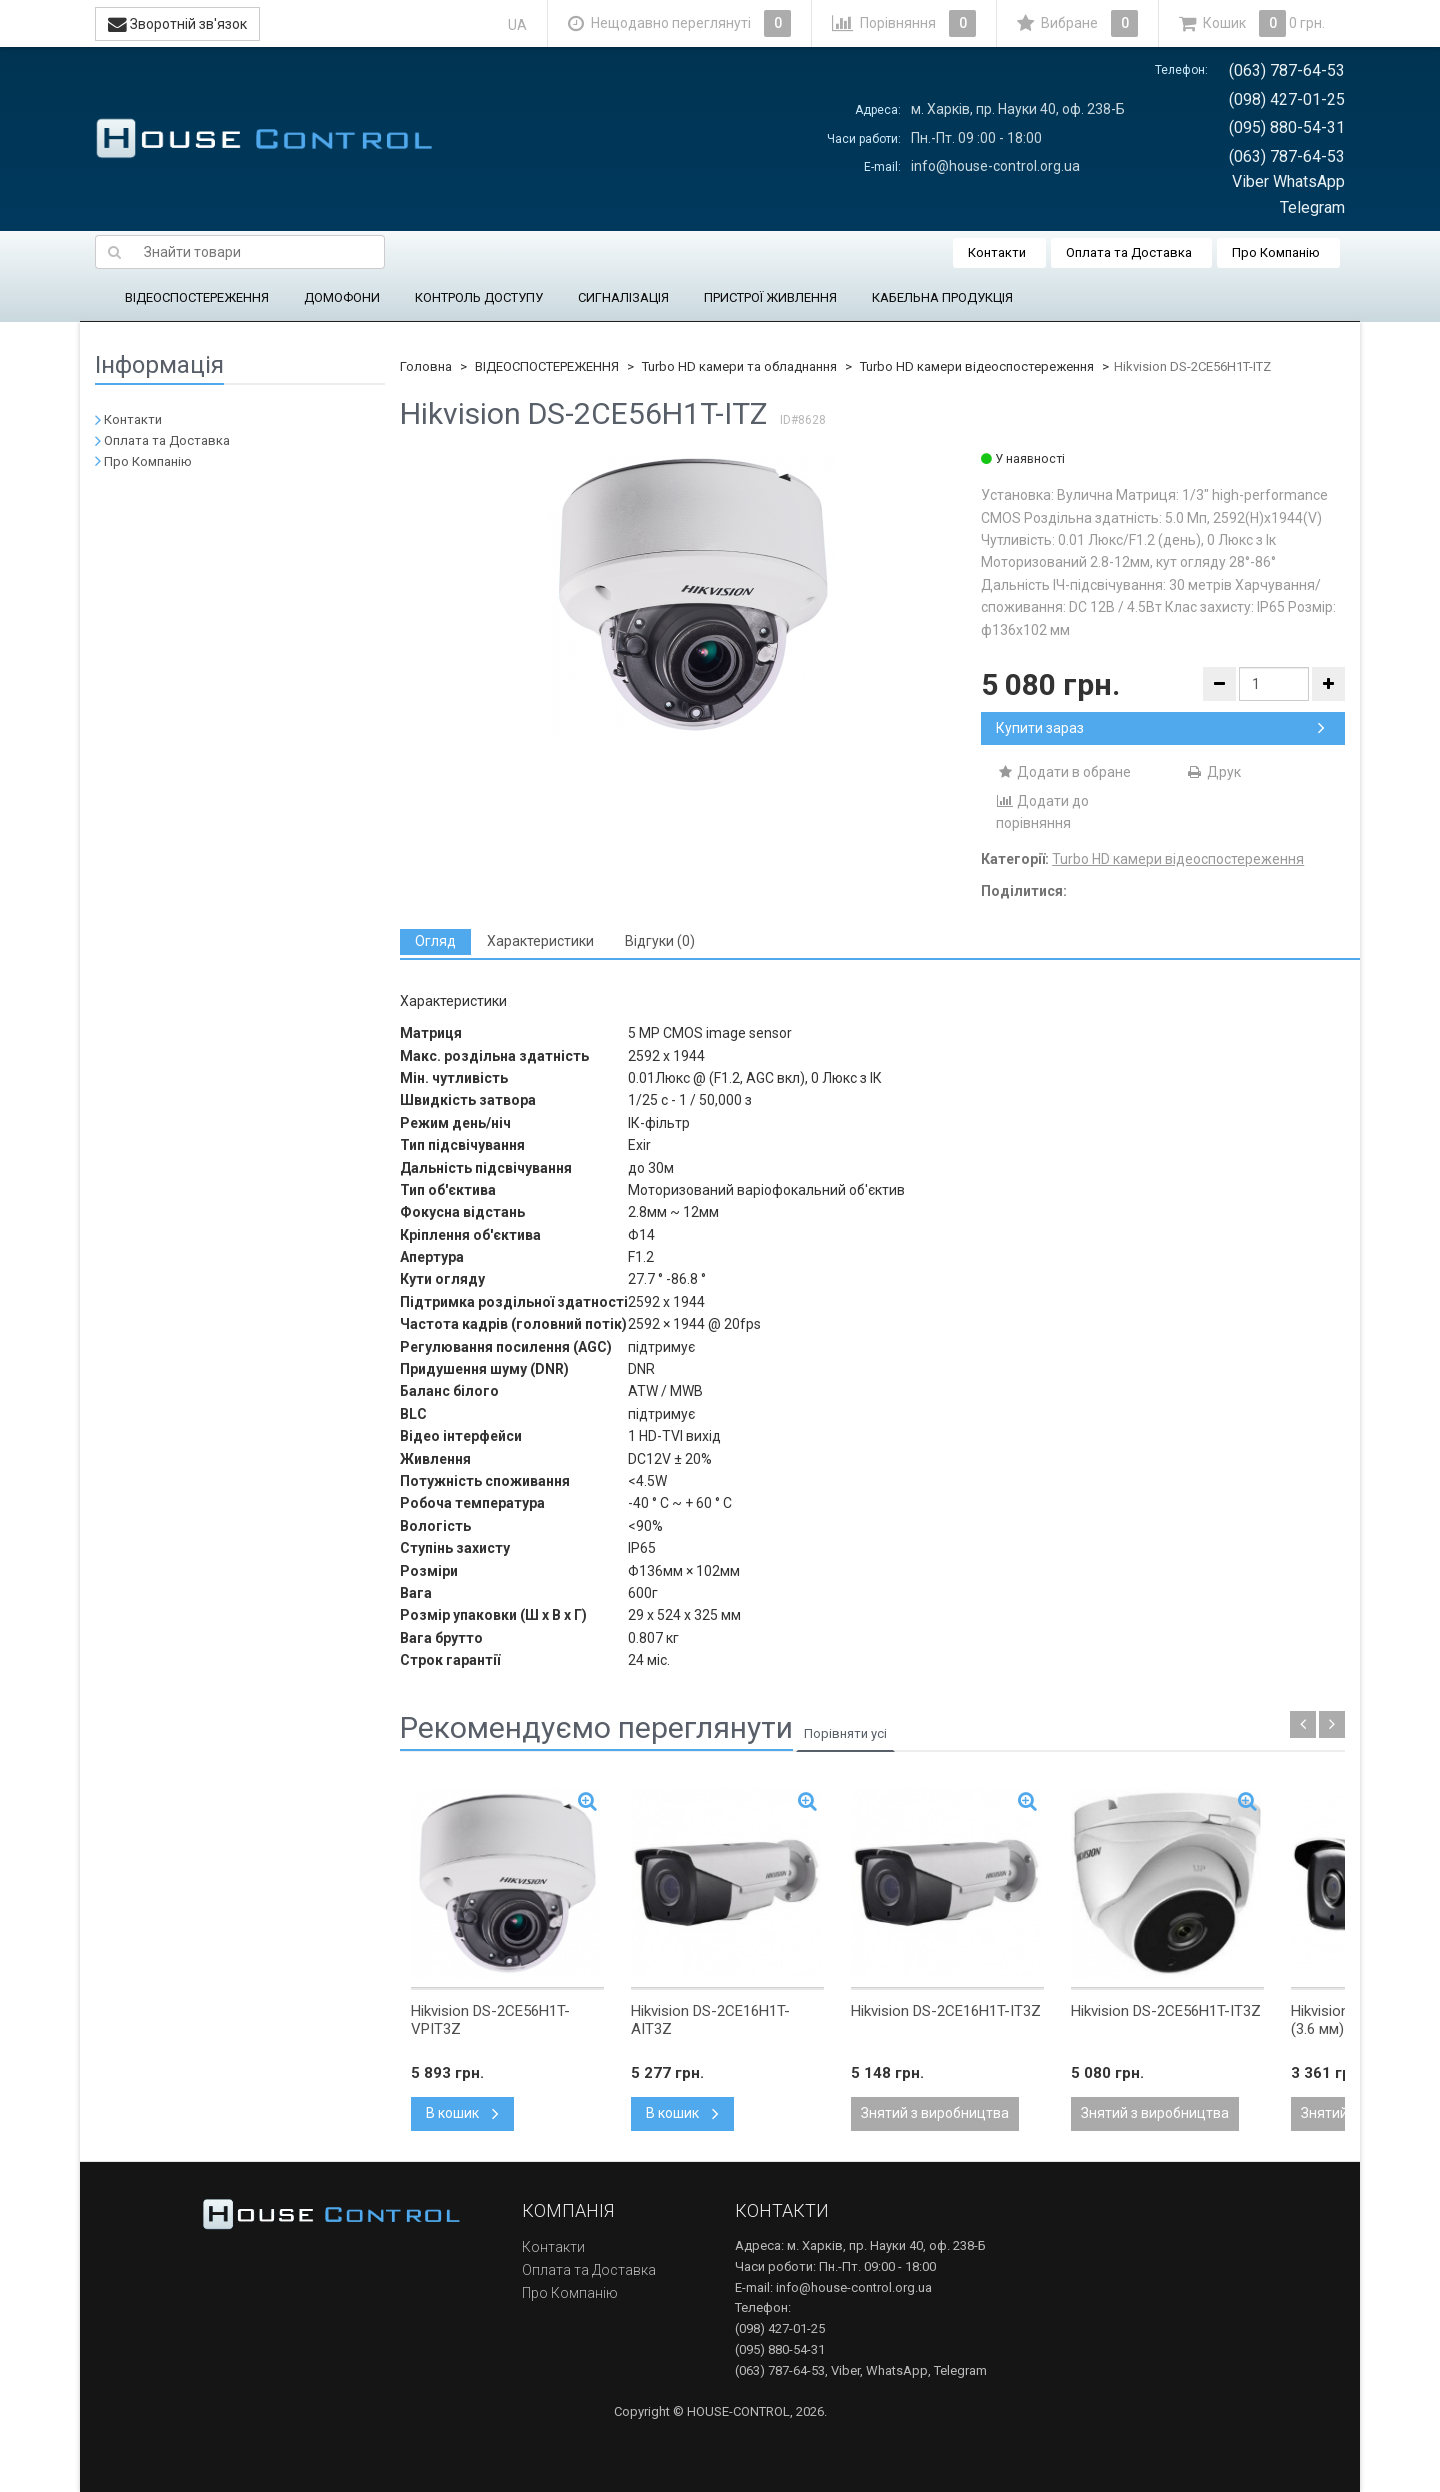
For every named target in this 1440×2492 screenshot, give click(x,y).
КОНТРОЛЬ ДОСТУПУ (479, 297)
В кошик (462, 2113)
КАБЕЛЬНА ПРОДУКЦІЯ (942, 297)
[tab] (435, 941)
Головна (426, 366)
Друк (1213, 772)
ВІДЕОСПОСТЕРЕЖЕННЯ (197, 297)
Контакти (997, 252)
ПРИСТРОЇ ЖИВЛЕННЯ (770, 297)
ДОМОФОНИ (342, 297)
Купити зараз (1160, 728)
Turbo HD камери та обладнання (739, 366)
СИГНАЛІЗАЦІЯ (623, 297)
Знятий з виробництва (935, 2113)
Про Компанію (1276, 252)
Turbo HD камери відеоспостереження (977, 366)
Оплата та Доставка (1129, 252)
